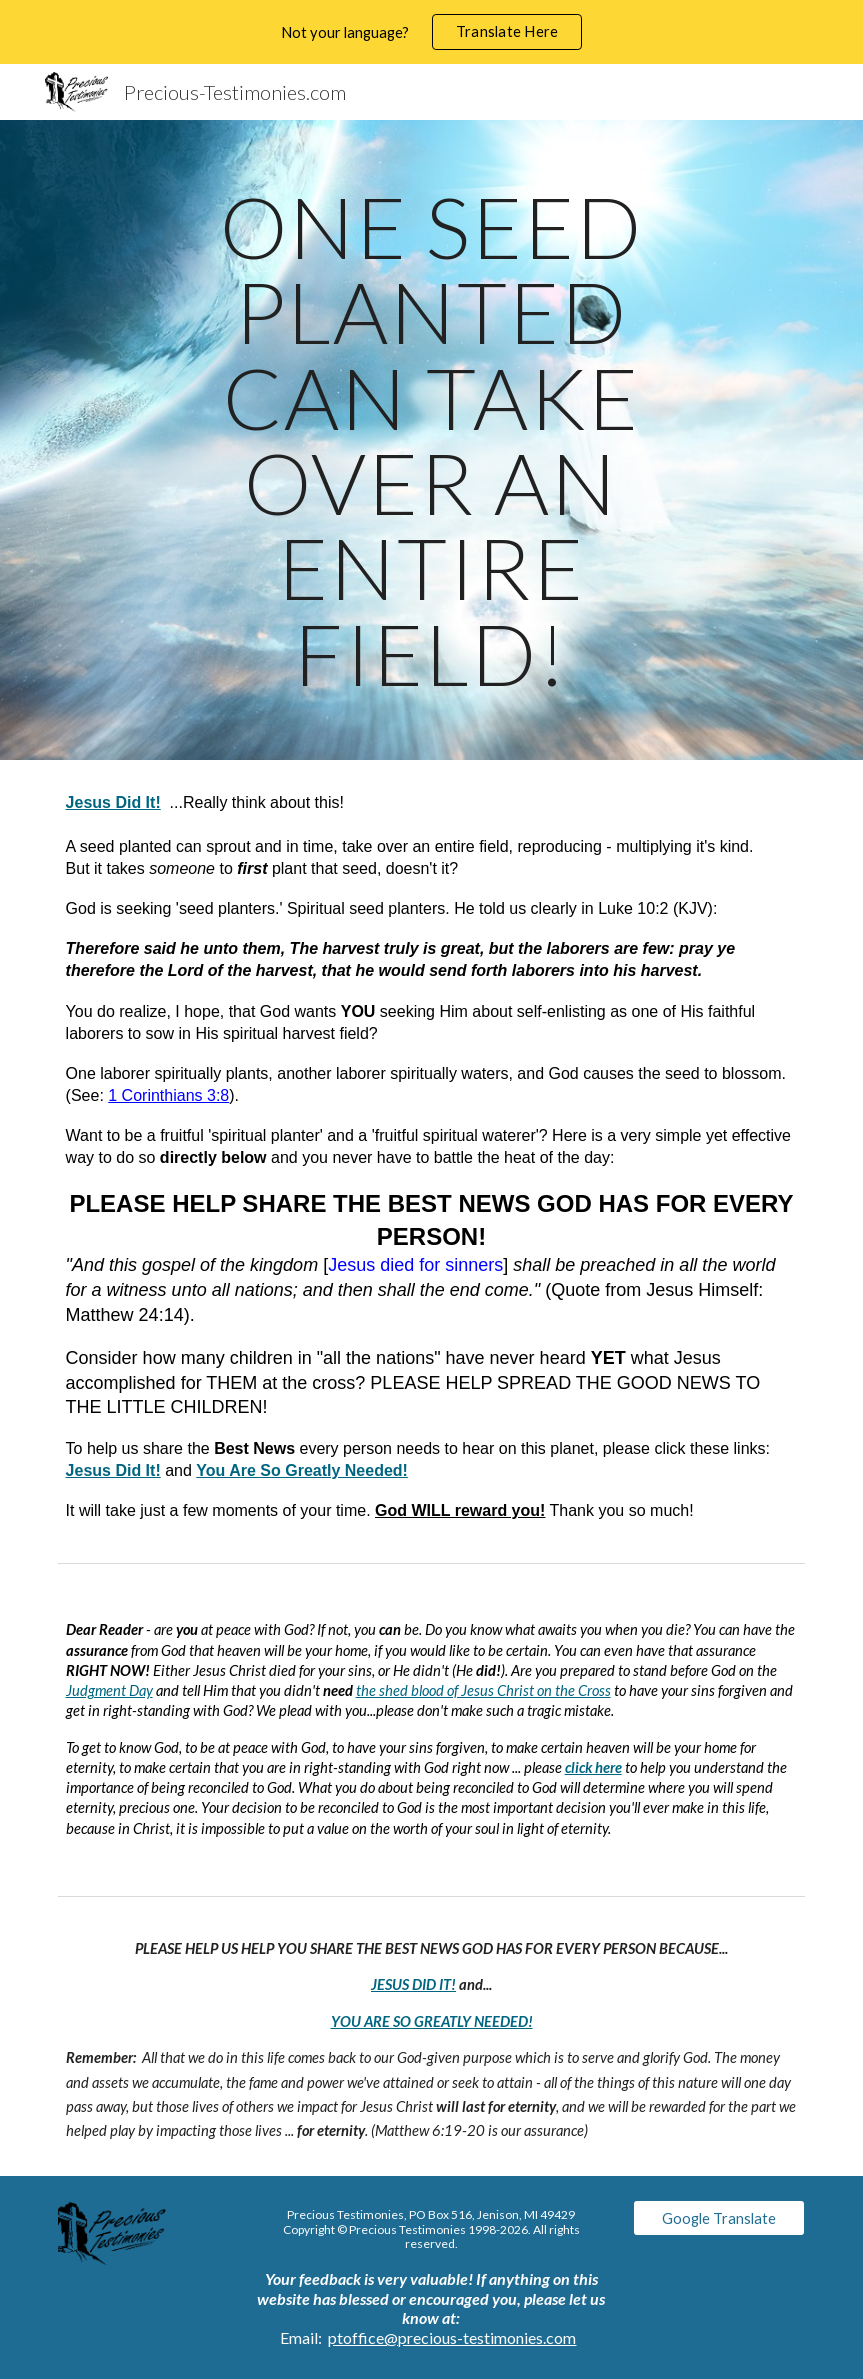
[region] (431, 32)
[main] (431, 440)
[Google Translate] (719, 2218)
